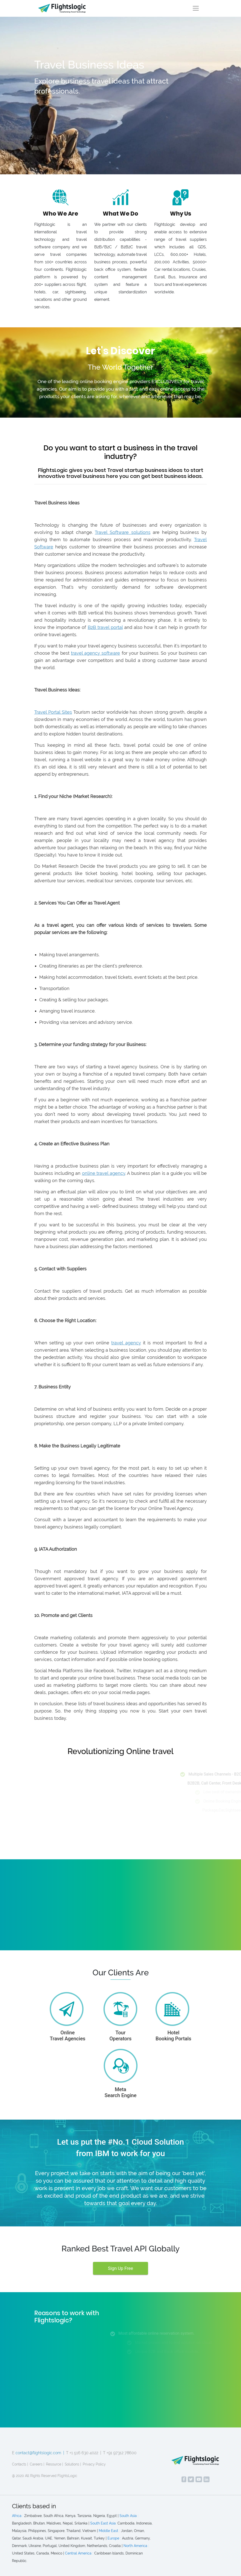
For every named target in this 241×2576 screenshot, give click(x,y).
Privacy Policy (94, 2464)
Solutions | (73, 2464)
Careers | (37, 2464)
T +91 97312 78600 (119, 2452)
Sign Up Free (120, 2268)
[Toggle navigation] (196, 8)
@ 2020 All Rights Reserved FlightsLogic (44, 2476)
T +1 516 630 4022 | (83, 2452)
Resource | (54, 2464)
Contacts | (20, 2464)
